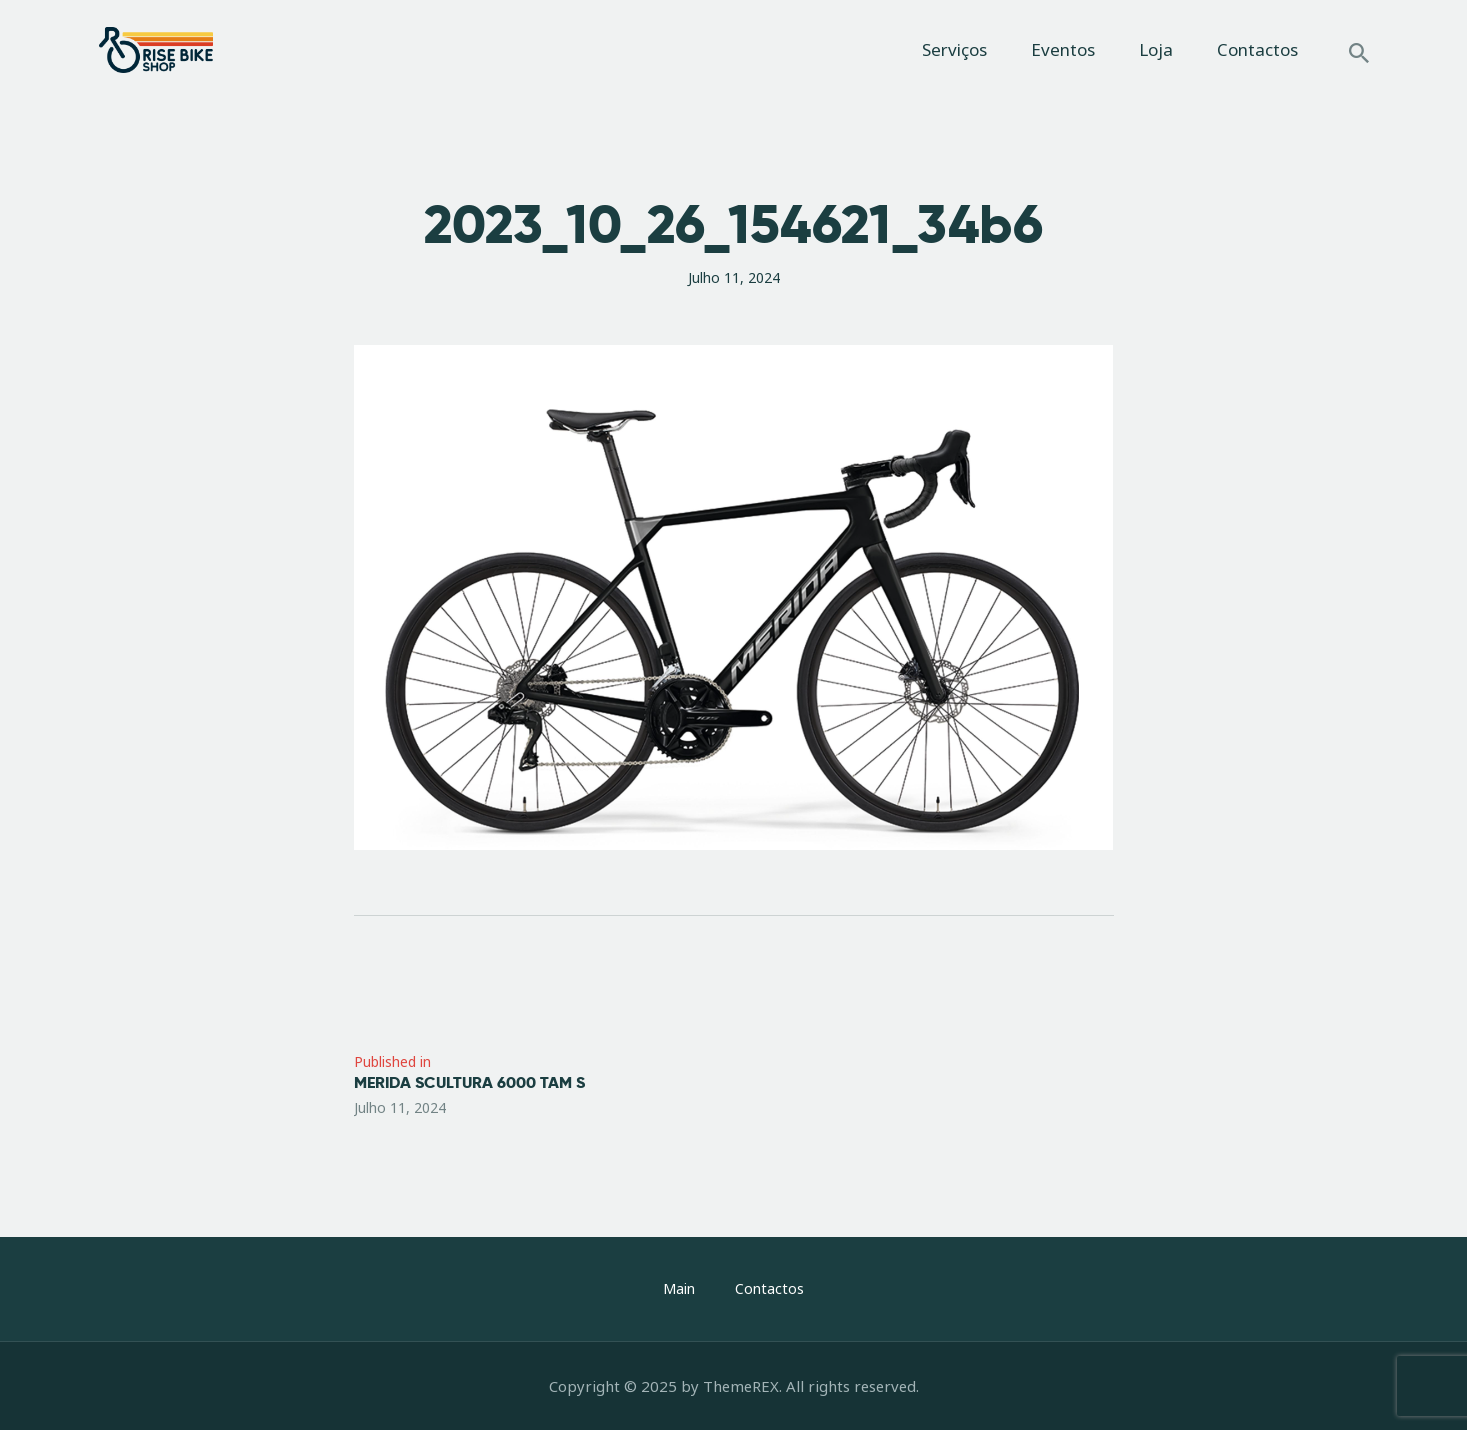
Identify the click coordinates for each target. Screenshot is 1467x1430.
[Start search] (1359, 53)
